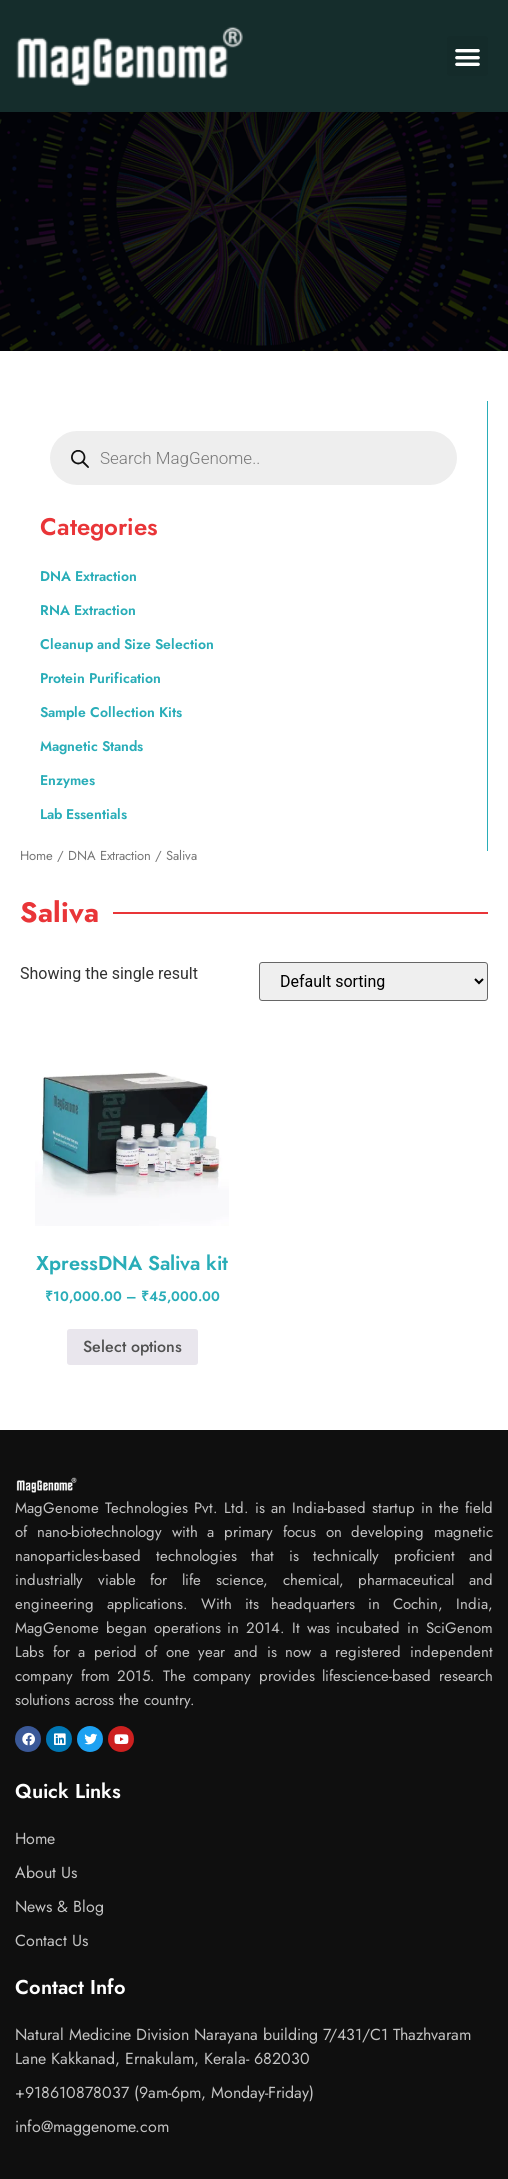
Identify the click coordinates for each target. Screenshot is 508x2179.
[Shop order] (373, 981)
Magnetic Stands (91, 746)
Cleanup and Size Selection (127, 644)
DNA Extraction (88, 576)
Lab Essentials (83, 814)
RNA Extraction (88, 610)
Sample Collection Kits (111, 712)
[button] (467, 56)
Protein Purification (100, 678)
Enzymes (67, 780)
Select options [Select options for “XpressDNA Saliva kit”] (132, 1346)
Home (36, 855)
